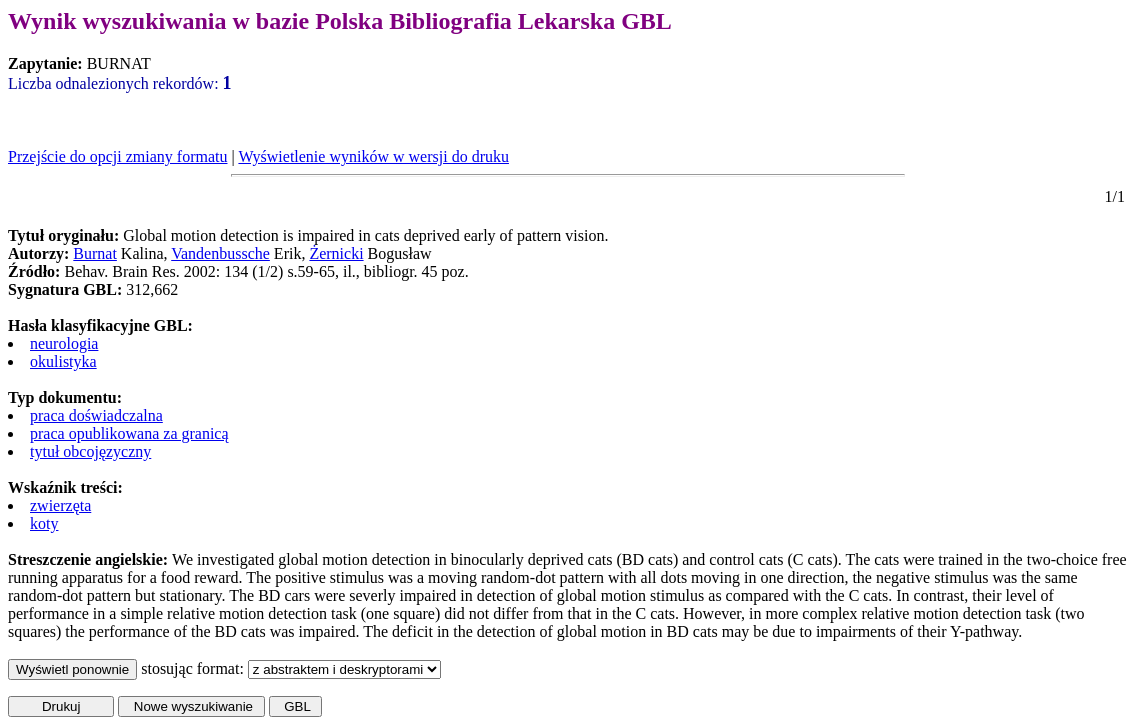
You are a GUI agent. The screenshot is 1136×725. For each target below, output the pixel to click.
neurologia (64, 343)
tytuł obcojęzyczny (90, 451)
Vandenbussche (220, 253)
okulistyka (63, 361)
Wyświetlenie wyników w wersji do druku (373, 156)
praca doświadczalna (96, 415)
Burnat (95, 253)
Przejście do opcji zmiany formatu (117, 156)
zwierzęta (60, 505)
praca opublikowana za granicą (129, 433)
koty (44, 523)
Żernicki (336, 253)
